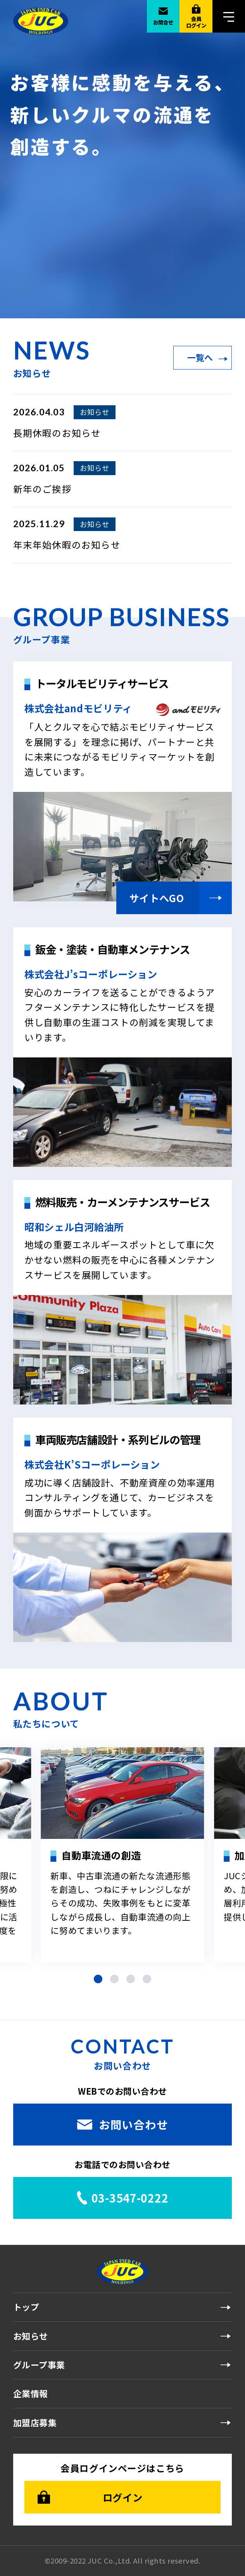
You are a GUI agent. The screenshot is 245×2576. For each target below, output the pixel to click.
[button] (98, 1979)
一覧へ (200, 357)
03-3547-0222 (130, 2198)
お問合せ (163, 22)
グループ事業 (39, 2365)
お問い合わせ (133, 2124)
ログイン (122, 2497)
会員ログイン (196, 22)
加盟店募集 (35, 2422)
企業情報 (30, 2393)
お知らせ (30, 2336)
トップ (26, 2307)
